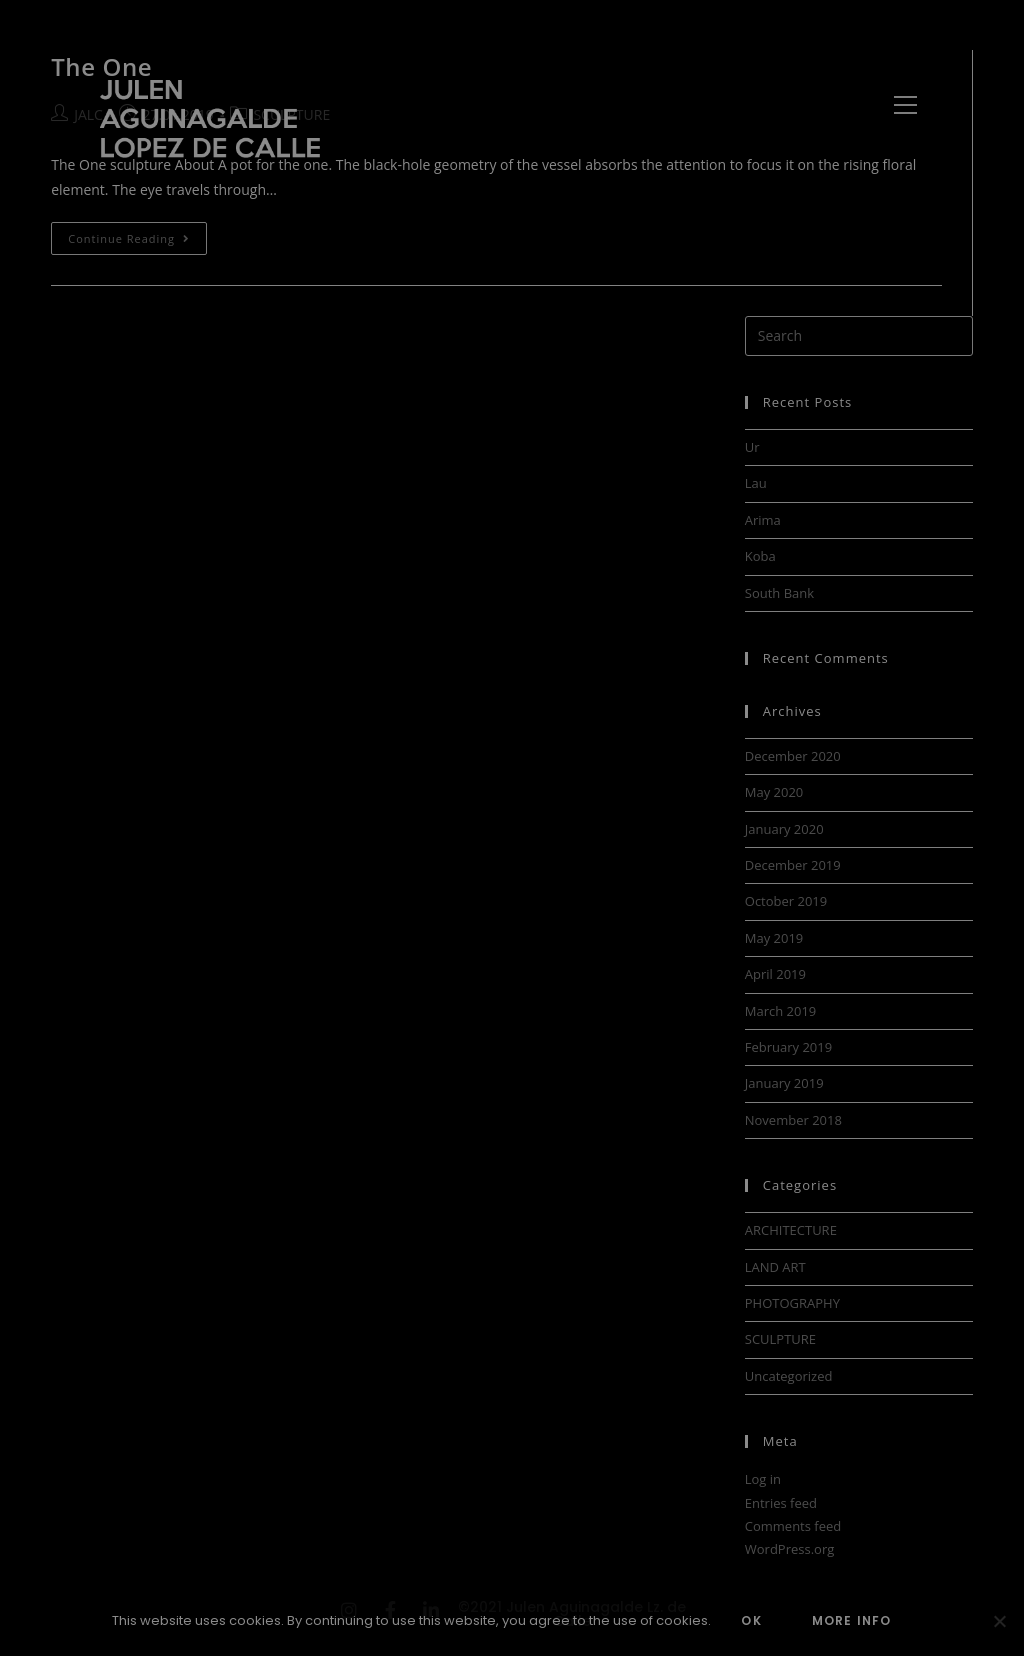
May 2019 (774, 938)
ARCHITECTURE (791, 1230)
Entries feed (781, 1503)
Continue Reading (136, 234)
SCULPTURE (780, 1339)
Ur (752, 447)
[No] (999, 1621)
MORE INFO (852, 1620)
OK (751, 1620)
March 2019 (781, 1011)
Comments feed (793, 1526)
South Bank (779, 593)
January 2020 (784, 829)
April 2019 (775, 974)
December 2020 (793, 756)
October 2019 (786, 901)
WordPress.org (790, 1549)
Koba (760, 556)
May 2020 (774, 792)
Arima (763, 520)
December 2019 (793, 865)
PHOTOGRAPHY (792, 1303)
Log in (763, 1479)
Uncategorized (789, 1376)
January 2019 (784, 1083)
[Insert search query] (859, 336)
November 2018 (793, 1120)
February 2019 (788, 1047)
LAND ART (775, 1267)
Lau (756, 483)
